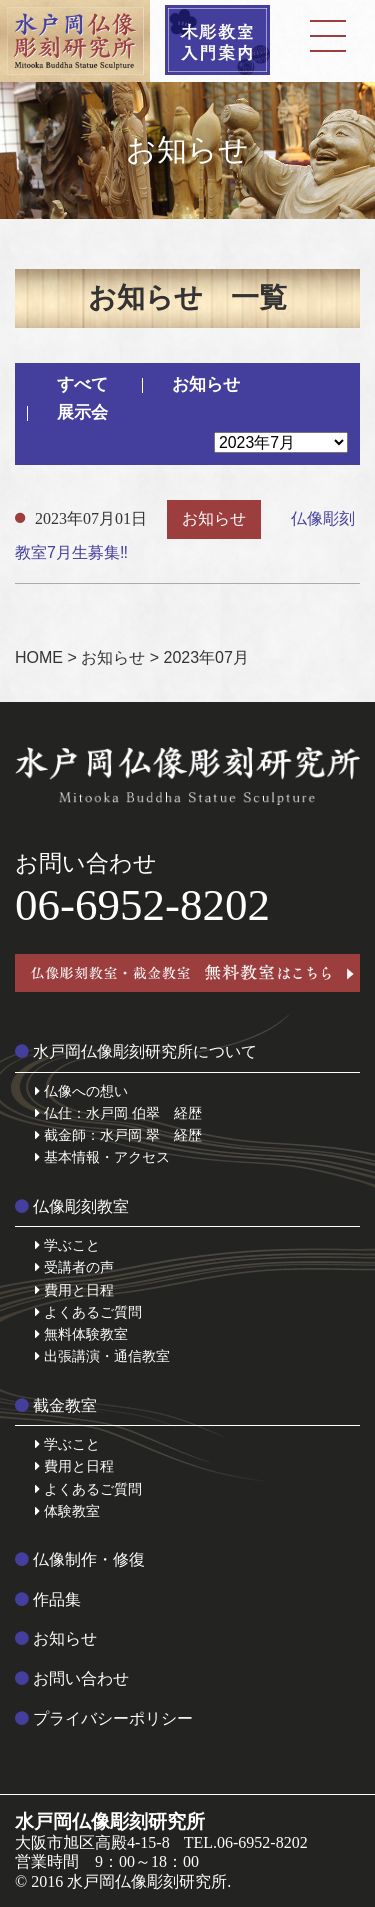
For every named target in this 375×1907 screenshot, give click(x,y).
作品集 (48, 1599)
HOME (39, 657)
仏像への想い (81, 1091)
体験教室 (67, 1511)
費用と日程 (74, 1290)
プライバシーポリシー (104, 1718)
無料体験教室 (81, 1334)
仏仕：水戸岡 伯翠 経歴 (118, 1113)
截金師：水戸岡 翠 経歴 (118, 1135)
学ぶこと (67, 1245)
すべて (82, 384)
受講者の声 (74, 1267)
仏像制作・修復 (80, 1559)
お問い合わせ (72, 1678)
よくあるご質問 (88, 1312)
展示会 (82, 412)
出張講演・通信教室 (102, 1356)
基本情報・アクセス (102, 1157)
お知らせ (206, 384)
